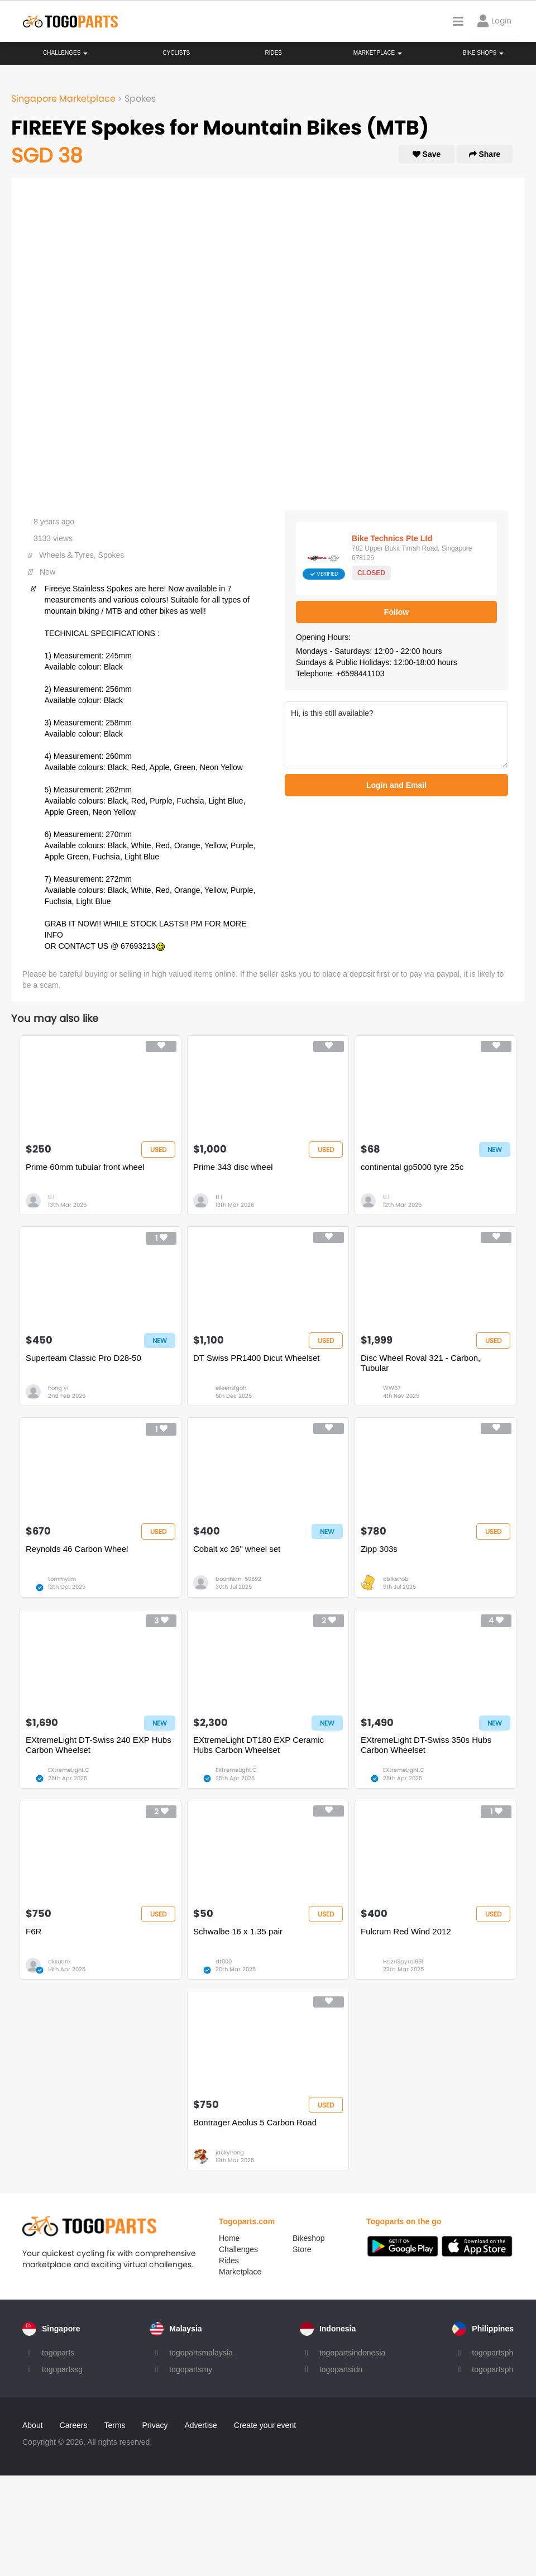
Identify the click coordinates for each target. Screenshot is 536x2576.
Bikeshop (309, 2238)
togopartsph (492, 2352)
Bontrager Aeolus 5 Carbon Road (255, 2122)
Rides (273, 53)
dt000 (224, 1961)
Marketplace (240, 2271)
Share (485, 154)
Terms (114, 2425)
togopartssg (62, 2369)
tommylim (62, 1579)
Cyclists (176, 53)
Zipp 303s (379, 1549)
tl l (51, 1197)
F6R (33, 1931)
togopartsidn (340, 2369)
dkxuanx (59, 1961)
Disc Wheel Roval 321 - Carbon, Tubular (420, 1363)
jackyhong (230, 2152)
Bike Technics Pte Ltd (392, 538)
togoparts (58, 2352)
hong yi (58, 1388)
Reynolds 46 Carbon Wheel (77, 1549)
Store (302, 2249)
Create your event (265, 2425)
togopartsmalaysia (201, 2352)
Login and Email (396, 785)
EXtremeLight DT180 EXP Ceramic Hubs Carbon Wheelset (258, 1745)
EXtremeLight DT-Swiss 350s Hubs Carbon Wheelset (426, 1745)
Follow (396, 612)
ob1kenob (396, 1579)
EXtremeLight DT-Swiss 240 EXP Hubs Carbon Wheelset (98, 1745)
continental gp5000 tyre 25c (412, 1167)
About (32, 2425)
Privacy (155, 2425)
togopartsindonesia (352, 2352)
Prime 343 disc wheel (233, 1167)
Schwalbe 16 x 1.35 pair (238, 1931)
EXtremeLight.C (68, 1770)
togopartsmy (190, 2369)
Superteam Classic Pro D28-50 (83, 1358)
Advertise (200, 2425)
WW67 (391, 1388)
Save (427, 154)
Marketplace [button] (377, 53)
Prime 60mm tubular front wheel (85, 1167)
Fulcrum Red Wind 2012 (406, 1931)
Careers (74, 2425)
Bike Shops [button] (483, 53)
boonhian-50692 (238, 1579)
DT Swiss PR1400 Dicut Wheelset (256, 1358)
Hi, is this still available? (396, 734)
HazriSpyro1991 (403, 1961)
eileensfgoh (231, 1388)
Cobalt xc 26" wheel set (236, 1549)
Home (229, 2238)
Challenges (65, 53)
